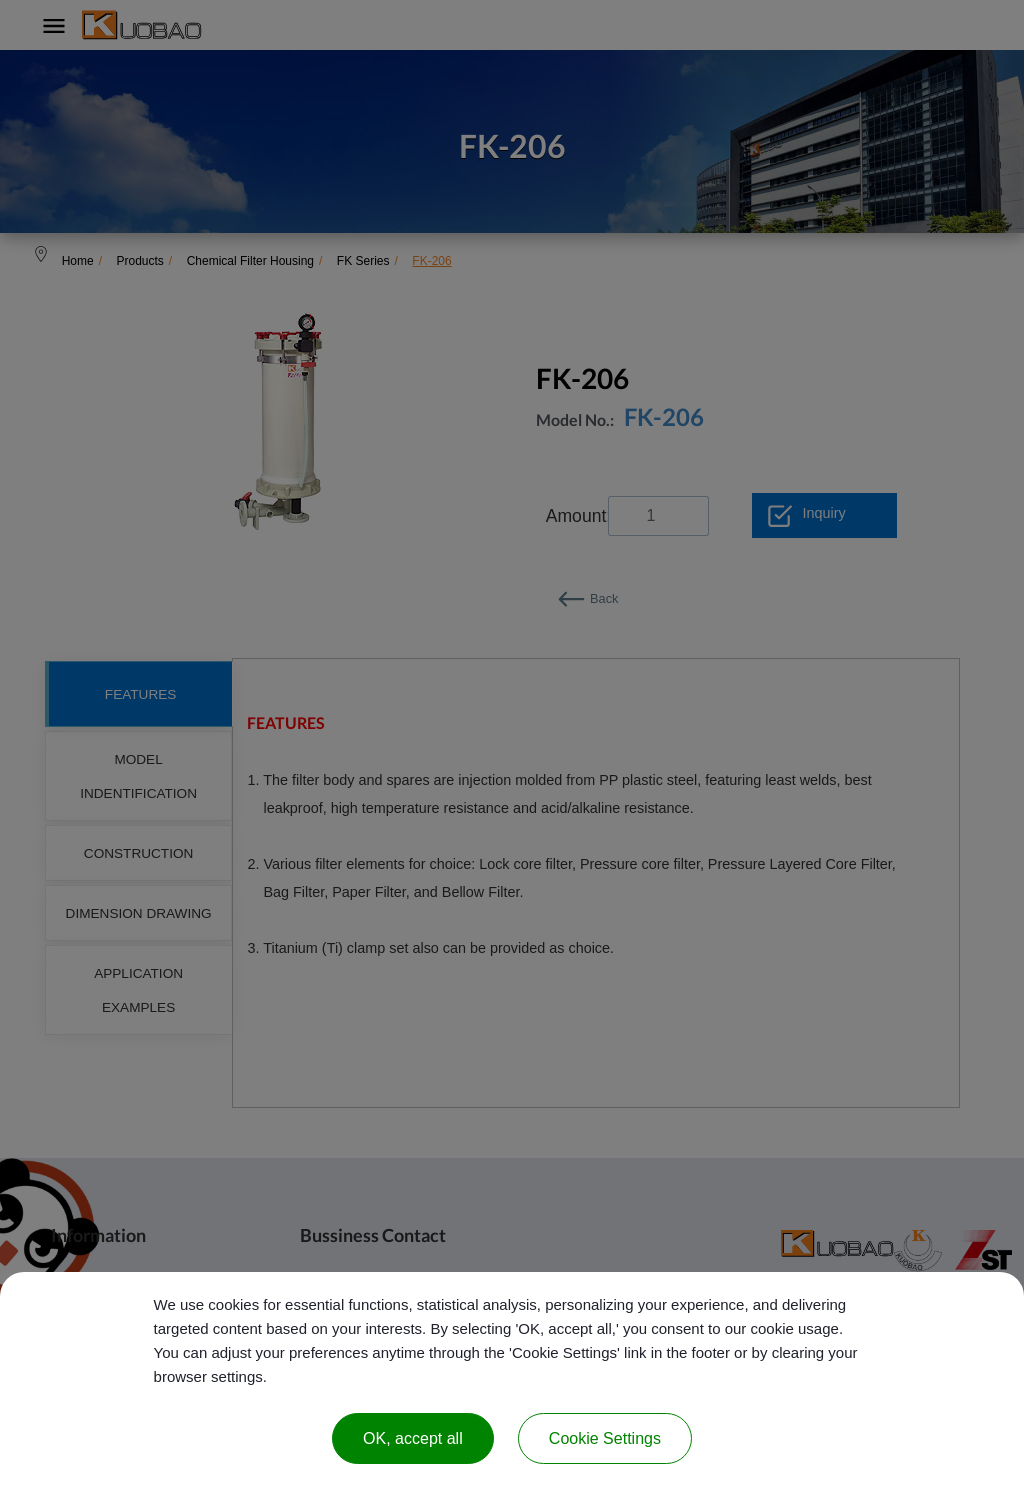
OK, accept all (413, 1438)
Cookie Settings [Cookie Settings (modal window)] (605, 1438)
